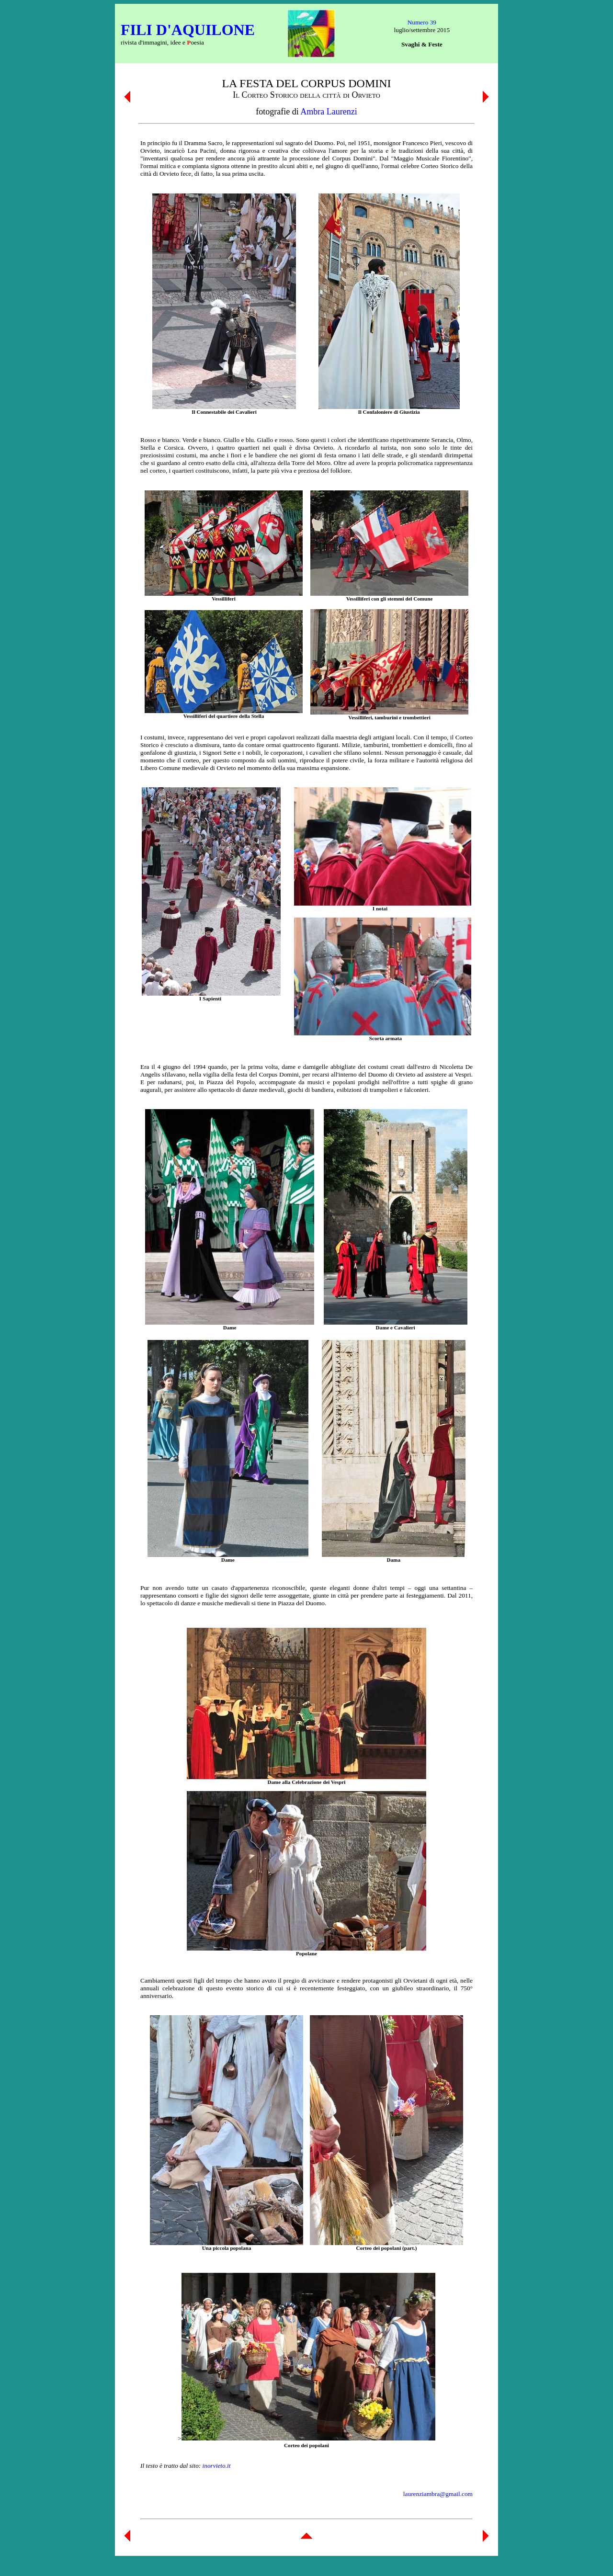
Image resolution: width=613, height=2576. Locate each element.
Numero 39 (422, 22)
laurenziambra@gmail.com (438, 2493)
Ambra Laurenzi (328, 111)
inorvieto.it (217, 2465)
